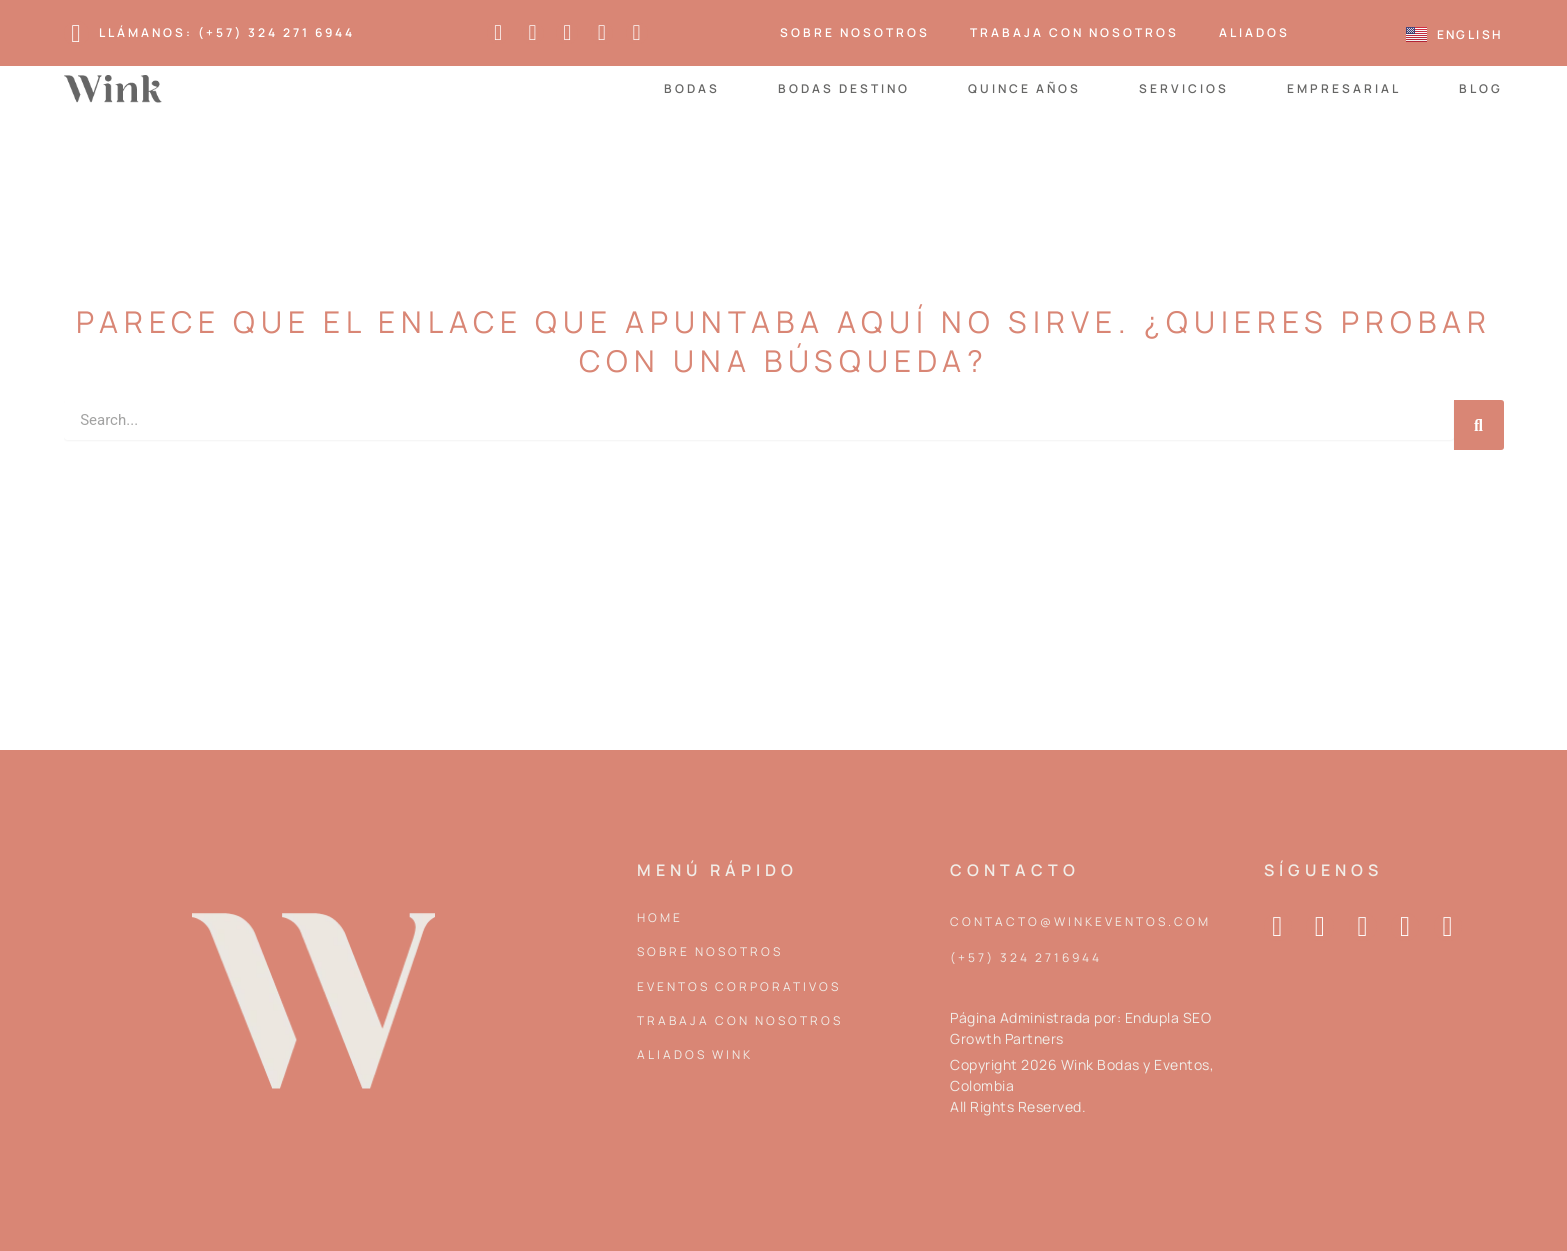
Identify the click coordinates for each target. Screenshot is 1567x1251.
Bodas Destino (844, 88)
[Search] (1479, 425)
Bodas (692, 88)
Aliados (1254, 32)
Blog (1481, 88)
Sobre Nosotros (855, 32)
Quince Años (1024, 88)
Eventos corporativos (739, 986)
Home (660, 917)
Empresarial (1344, 88)
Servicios (1184, 88)
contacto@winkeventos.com (1080, 921)
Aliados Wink (695, 1054)
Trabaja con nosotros (1074, 32)
